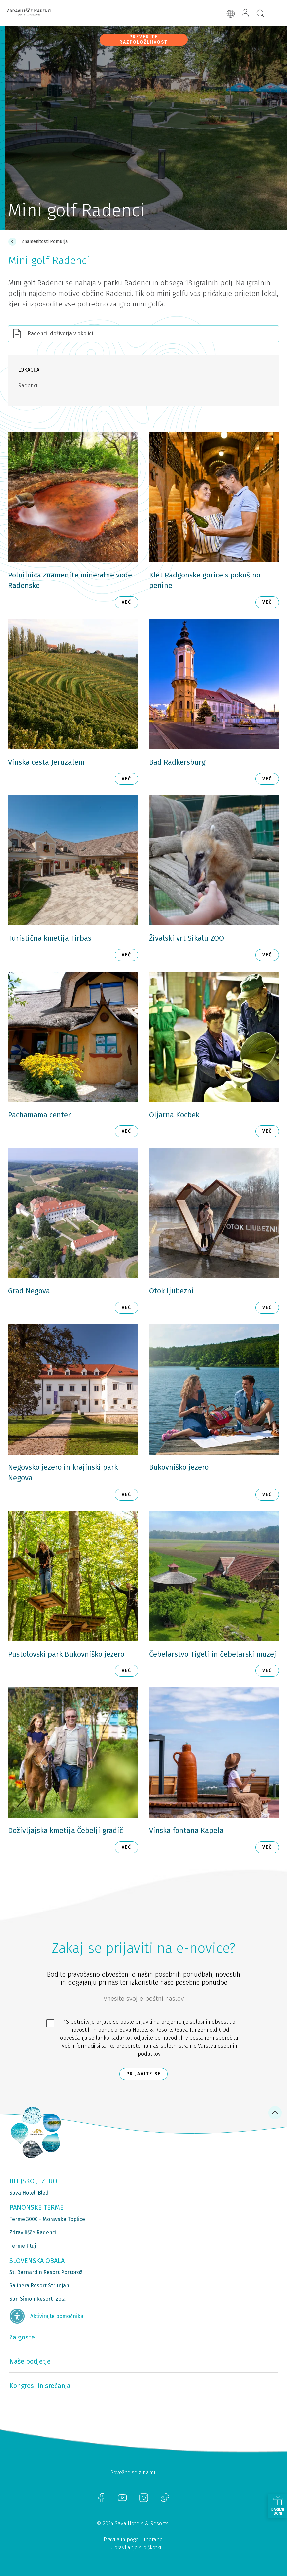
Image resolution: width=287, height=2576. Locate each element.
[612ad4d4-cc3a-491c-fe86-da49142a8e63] (143, 2000)
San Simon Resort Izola (37, 2299)
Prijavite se (143, 2074)
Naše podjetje (30, 2361)
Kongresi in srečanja (40, 2386)
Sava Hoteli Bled (29, 2193)
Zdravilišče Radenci (32, 2232)
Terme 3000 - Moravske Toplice (47, 2219)
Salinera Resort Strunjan (39, 2285)
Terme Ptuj (22, 2246)
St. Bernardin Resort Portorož (45, 2272)
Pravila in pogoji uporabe (133, 2539)
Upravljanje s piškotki (135, 2547)
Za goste (22, 2337)
